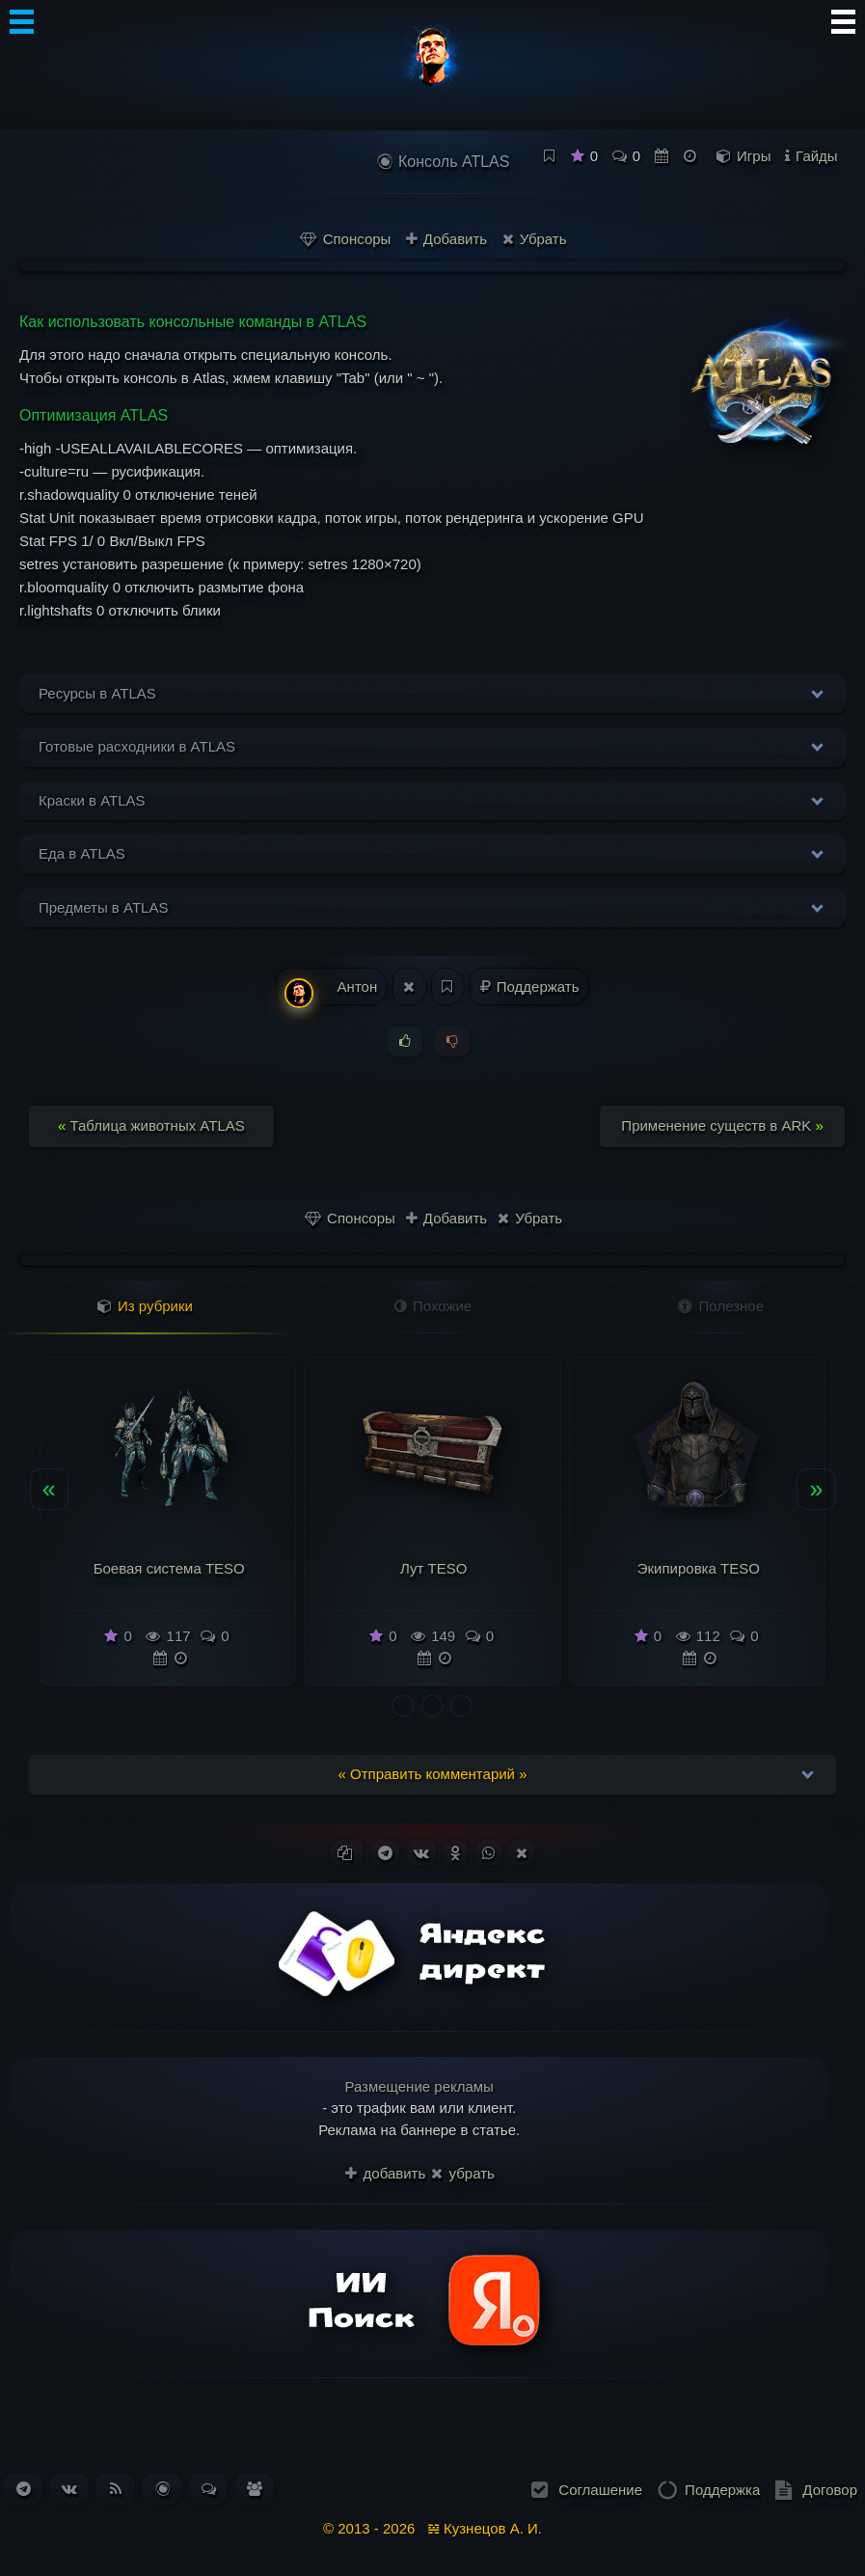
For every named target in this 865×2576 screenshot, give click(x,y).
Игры (753, 156)
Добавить (446, 239)
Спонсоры (345, 239)
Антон (331, 991)
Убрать (534, 239)
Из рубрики (145, 1306)
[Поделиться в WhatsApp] (488, 1853)
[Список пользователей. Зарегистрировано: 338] (254, 2488)
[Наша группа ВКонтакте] (69, 2488)
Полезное (721, 1306)
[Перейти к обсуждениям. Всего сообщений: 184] (209, 2488)
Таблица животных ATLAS (151, 1125)
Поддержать (530, 986)
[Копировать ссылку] (347, 1853)
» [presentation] (816, 1488)
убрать (462, 2173)
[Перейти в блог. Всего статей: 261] (162, 2488)
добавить (385, 2173)
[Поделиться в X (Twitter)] (521, 1853)
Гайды (817, 156)
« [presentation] (49, 1488)
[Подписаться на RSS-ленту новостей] (115, 2488)
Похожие (433, 1306)
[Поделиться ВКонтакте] (421, 1853)
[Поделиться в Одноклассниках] (455, 1853)
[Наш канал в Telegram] (23, 2488)
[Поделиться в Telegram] (385, 1853)
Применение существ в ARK (722, 1125)
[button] (403, 1705)
